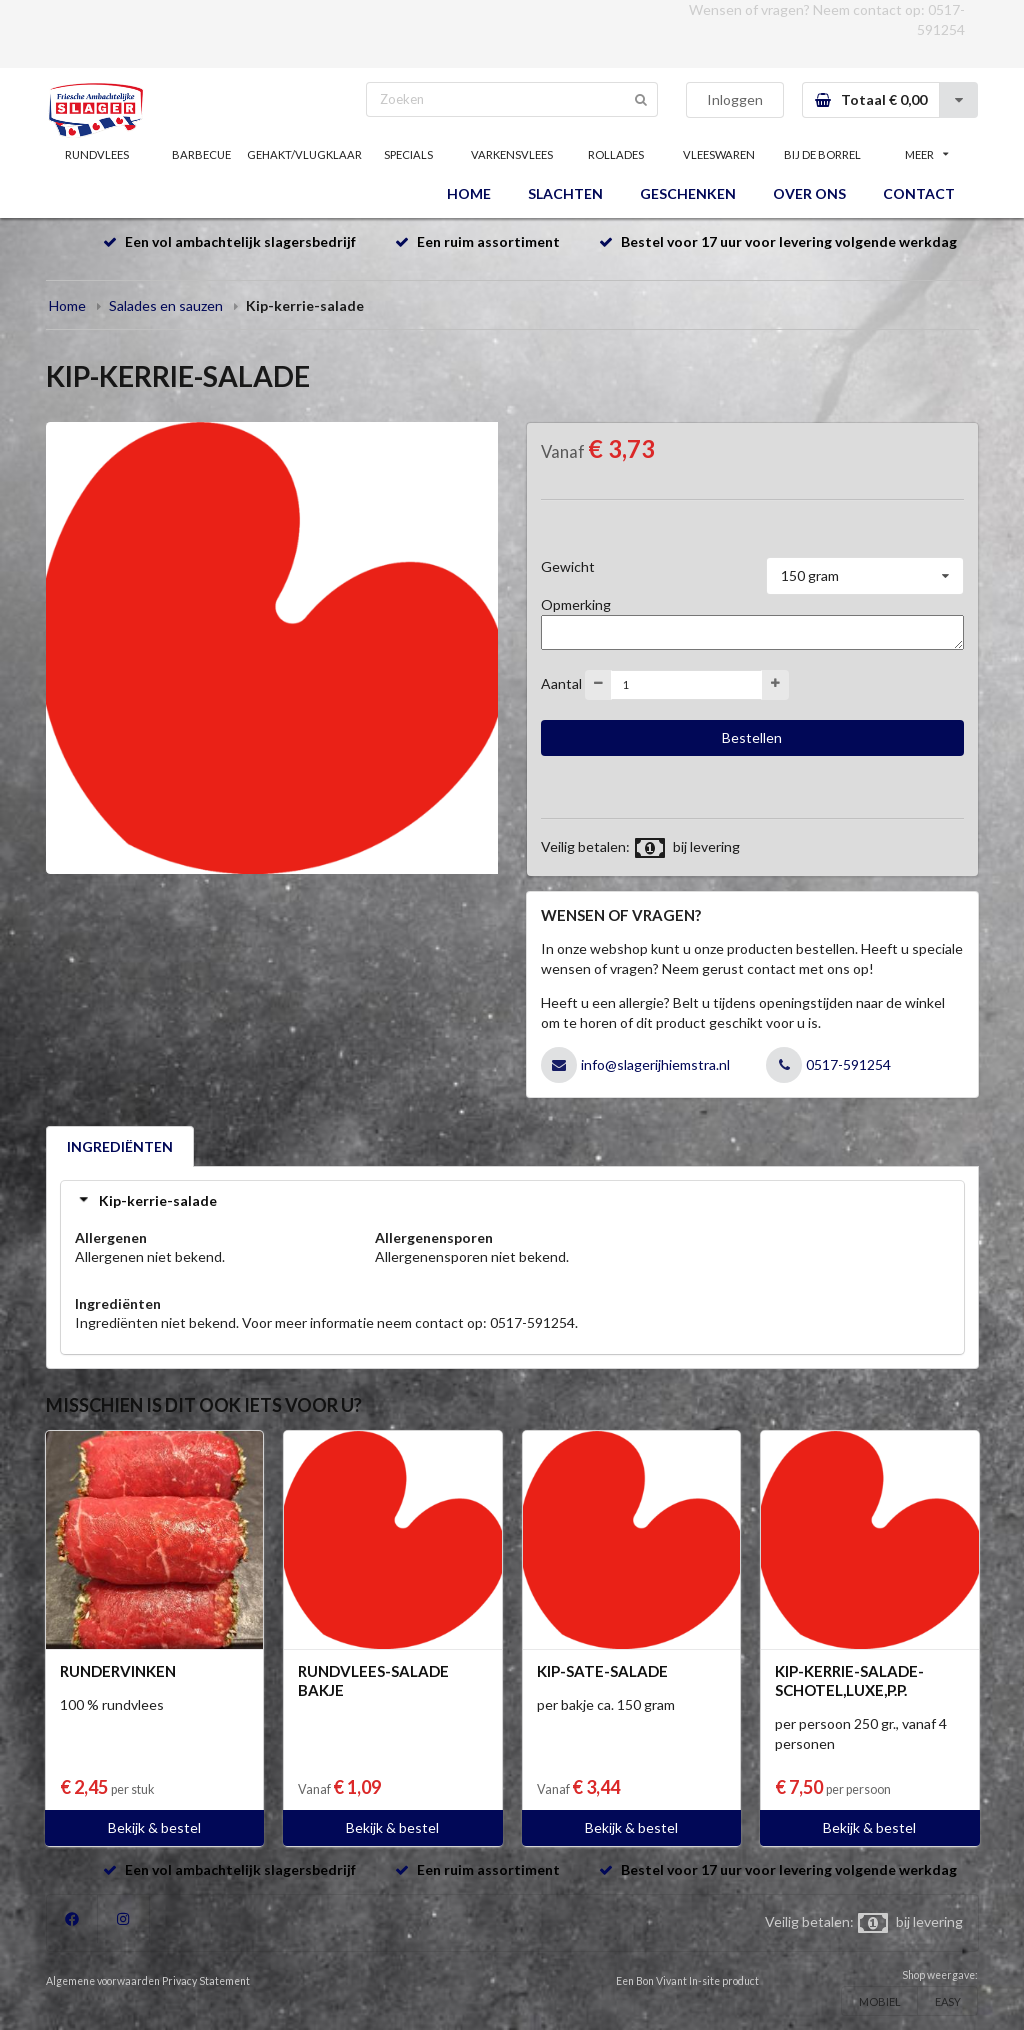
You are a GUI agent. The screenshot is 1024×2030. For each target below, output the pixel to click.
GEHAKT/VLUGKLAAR (305, 154)
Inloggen (735, 99)
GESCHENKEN (688, 193)
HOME (469, 193)
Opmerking (576, 604)
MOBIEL (880, 2001)
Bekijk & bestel (154, 1827)
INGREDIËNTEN (120, 1146)
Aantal (561, 682)
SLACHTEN (565, 193)
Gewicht (568, 566)
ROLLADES (616, 154)
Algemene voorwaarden (103, 1981)
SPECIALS (408, 154)
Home (67, 305)
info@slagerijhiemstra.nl (655, 1064)
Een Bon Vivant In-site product (687, 1981)
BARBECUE (201, 154)
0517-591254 (848, 1064)
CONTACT (919, 193)
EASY (948, 2001)
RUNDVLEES (97, 154)
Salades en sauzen (166, 305)
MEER (927, 154)
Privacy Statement (206, 1981)
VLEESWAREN (719, 154)
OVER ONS (809, 193)
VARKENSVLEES (512, 154)
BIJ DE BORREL (822, 154)
